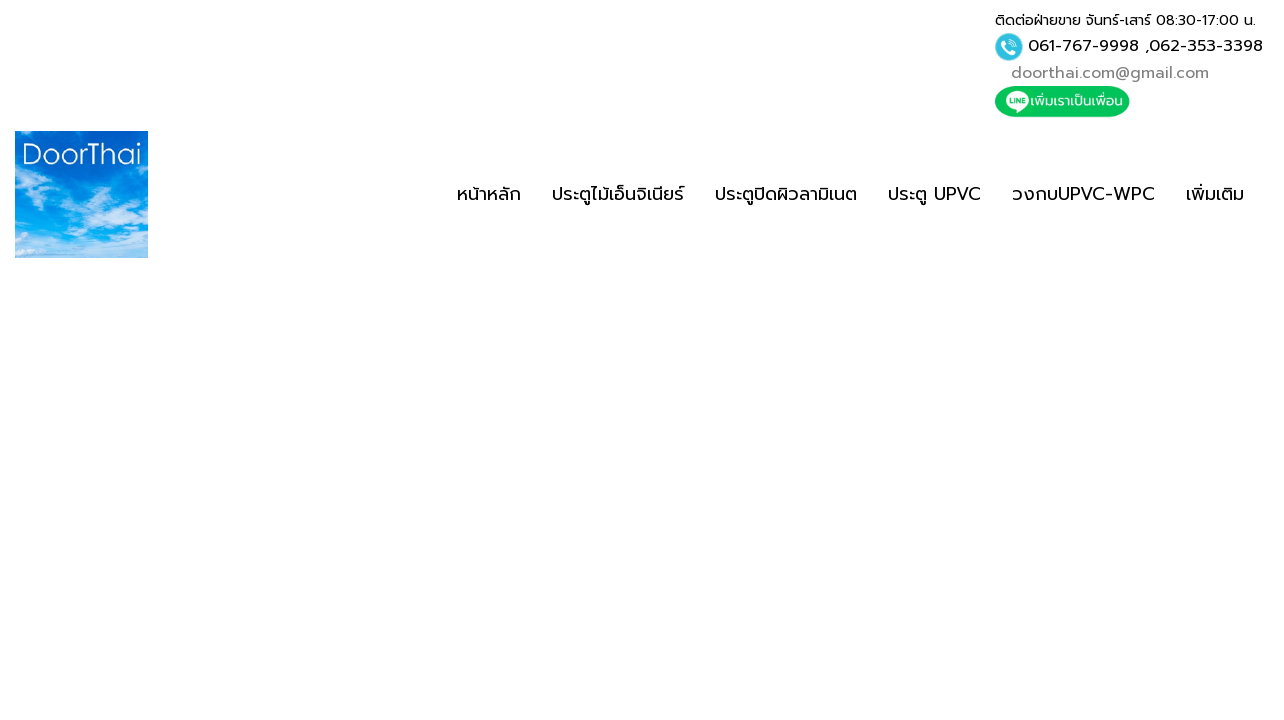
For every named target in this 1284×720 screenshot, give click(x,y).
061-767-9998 (1083, 46)
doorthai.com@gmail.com (1110, 73)
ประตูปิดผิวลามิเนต (786, 194)
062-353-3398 (1206, 46)
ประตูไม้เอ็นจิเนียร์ (618, 194)
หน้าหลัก (489, 194)
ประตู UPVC (934, 194)
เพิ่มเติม (1215, 194)
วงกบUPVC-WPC (1083, 194)
